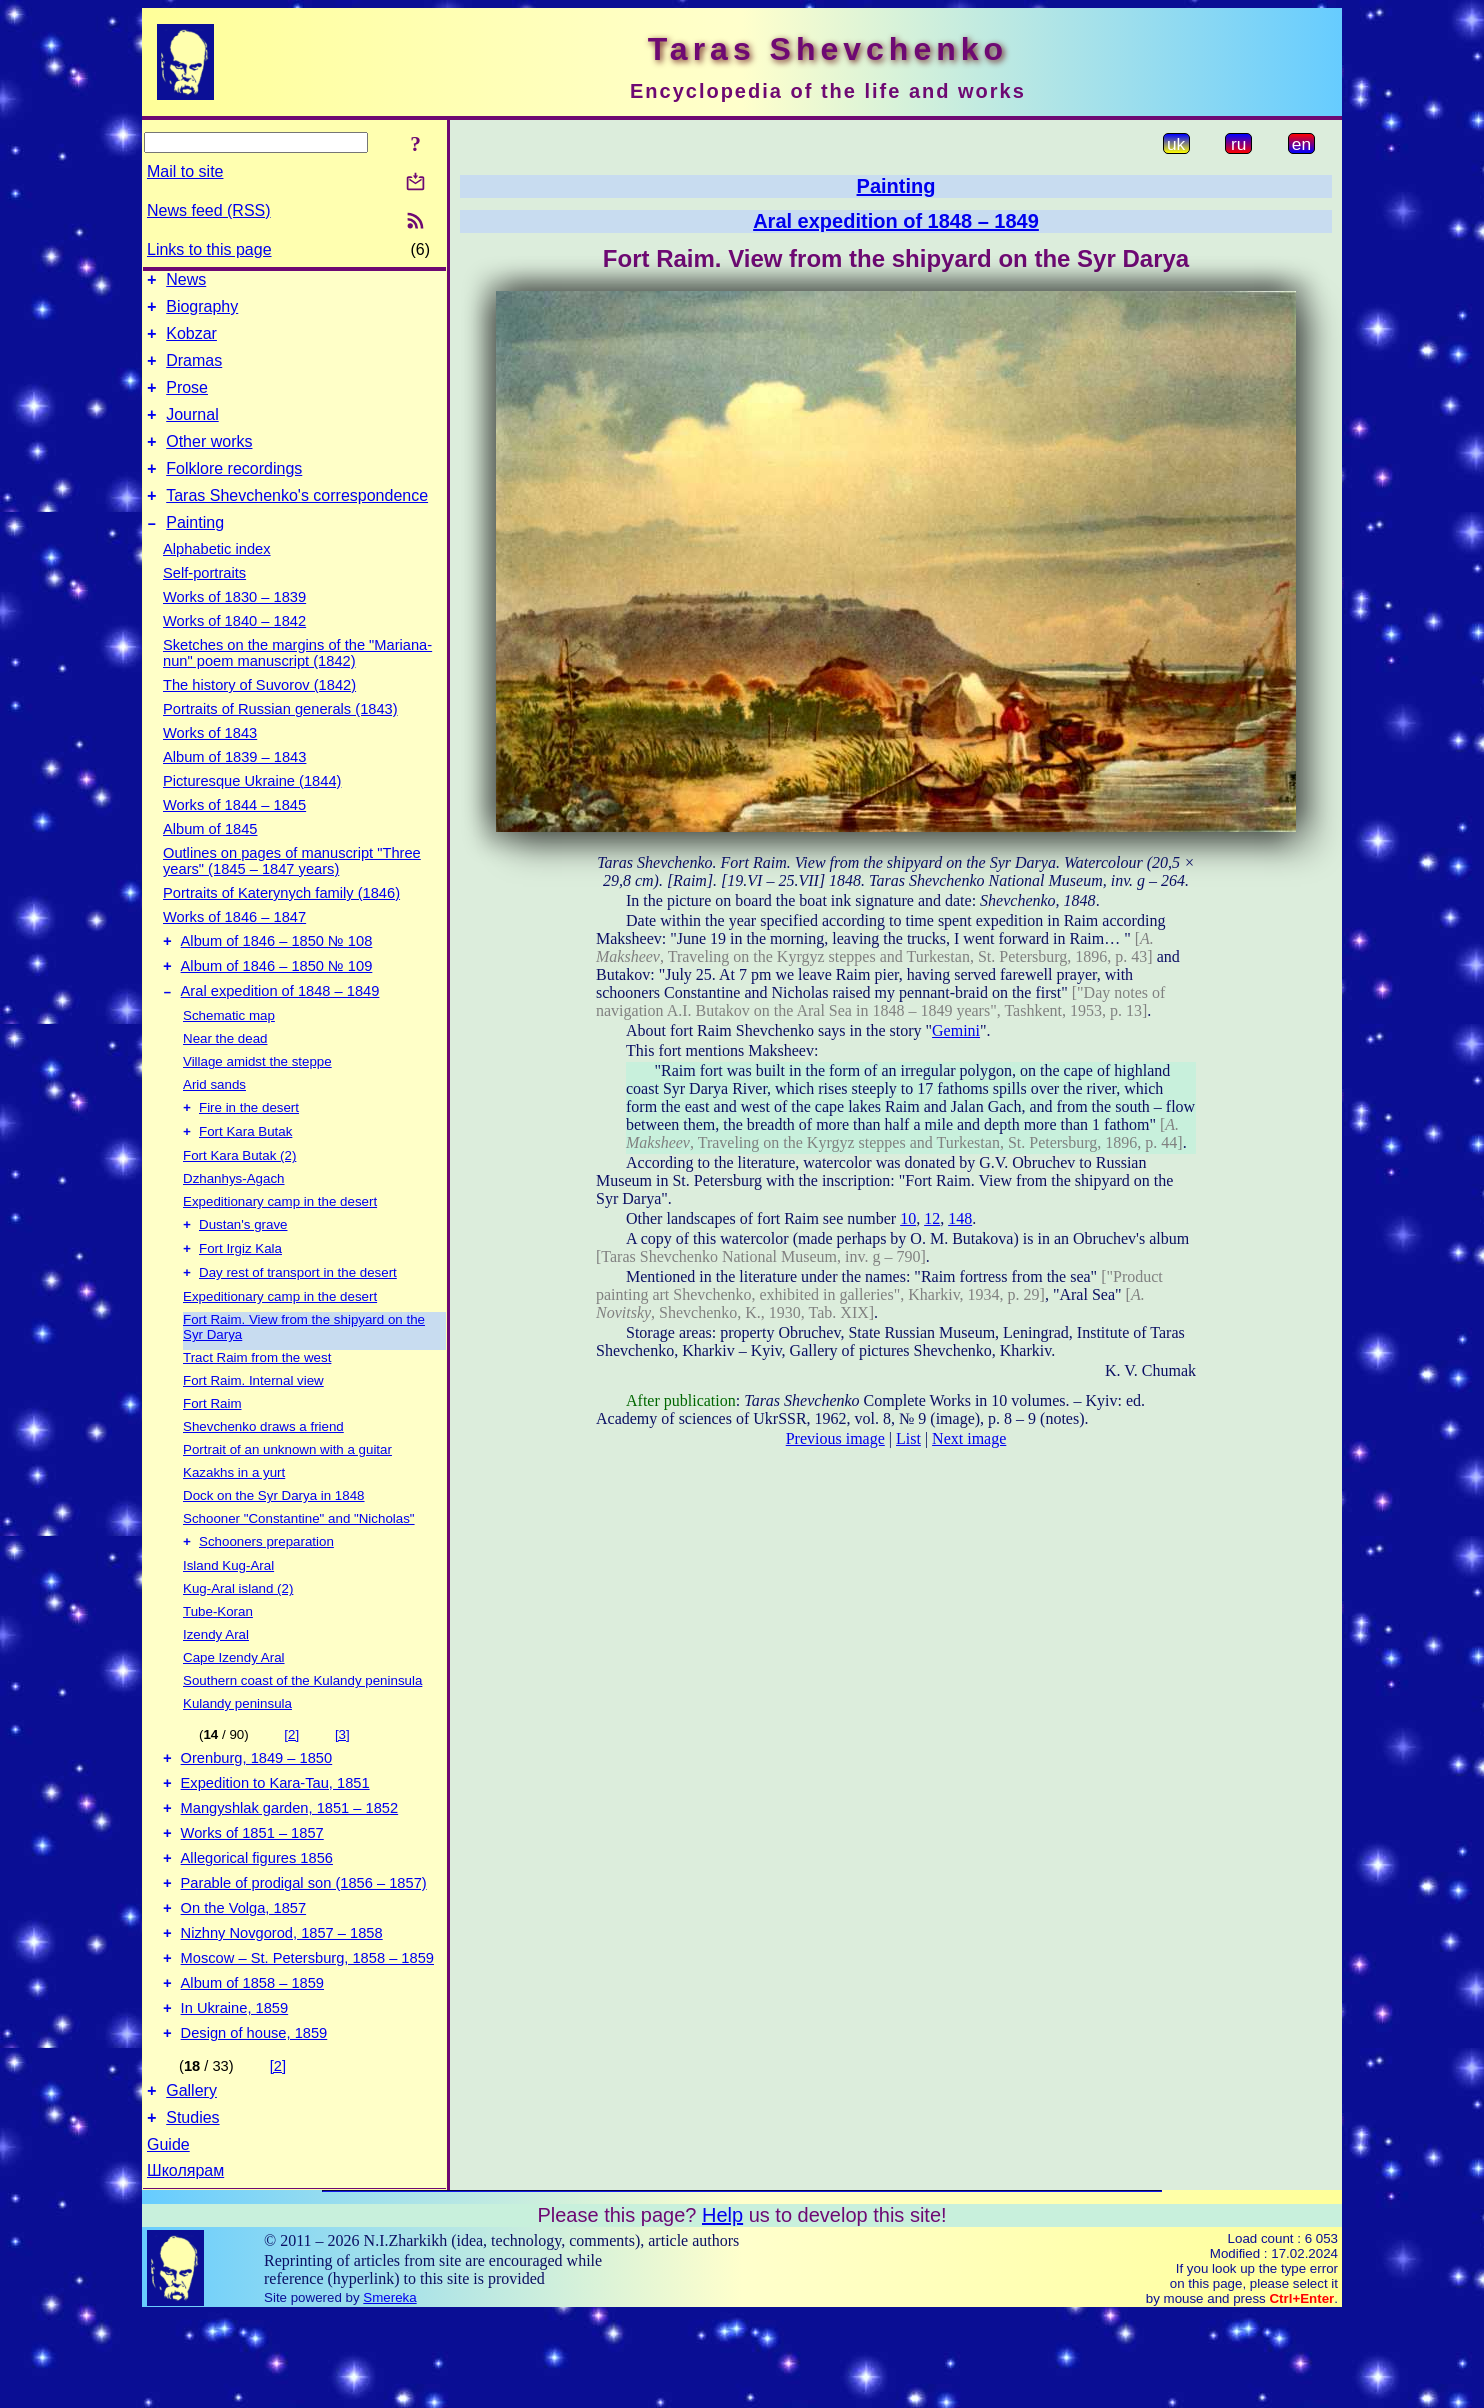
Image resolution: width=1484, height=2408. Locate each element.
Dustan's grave (243, 1269)
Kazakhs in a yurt (234, 1521)
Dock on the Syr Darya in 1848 (274, 1544)
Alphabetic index (217, 579)
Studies (192, 2210)
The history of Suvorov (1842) (259, 715)
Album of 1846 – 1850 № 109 (277, 1002)
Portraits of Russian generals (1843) (280, 739)
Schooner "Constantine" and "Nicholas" (299, 1567)
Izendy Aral (216, 1685)
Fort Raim (212, 1452)
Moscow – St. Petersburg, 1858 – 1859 (307, 2036)
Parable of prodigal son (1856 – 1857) (304, 1952)
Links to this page (209, 249)
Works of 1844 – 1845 (234, 835)
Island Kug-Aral (228, 1616)
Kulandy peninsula (237, 1754)
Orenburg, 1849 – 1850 (257, 1812)
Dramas (194, 372)
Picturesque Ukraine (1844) (252, 811)
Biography (202, 312)
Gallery (191, 2180)
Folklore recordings (234, 492)
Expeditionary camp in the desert (280, 1244)
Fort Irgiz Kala (240, 1295)
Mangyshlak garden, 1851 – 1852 (290, 1868)
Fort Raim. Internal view (253, 1429)
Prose (187, 402)
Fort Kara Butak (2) (239, 1198)
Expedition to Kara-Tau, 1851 (275, 1840)
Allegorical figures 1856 (257, 1924)
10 (908, 1218)
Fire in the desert (249, 1148)
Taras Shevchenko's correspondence (297, 522)
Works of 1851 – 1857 (252, 1896)
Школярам (185, 2263)
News (186, 282)
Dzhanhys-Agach (234, 1221)
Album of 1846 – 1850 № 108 (277, 974)
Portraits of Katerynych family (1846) (281, 923)
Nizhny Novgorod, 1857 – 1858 (282, 2008)
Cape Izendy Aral (234, 1708)
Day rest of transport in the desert (298, 1321)
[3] (342, 1785)
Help (722, 2308)
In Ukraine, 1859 (235, 2092)
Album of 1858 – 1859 (252, 2064)
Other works (209, 462)
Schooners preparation (266, 1592)
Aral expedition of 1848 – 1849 (280, 1030)
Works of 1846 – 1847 (234, 947)
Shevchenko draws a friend (263, 1475)
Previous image (835, 1438)
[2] (291, 1785)
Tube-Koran (218, 1662)
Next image (969, 1438)
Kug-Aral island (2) (238, 1639)
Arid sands (214, 1123)
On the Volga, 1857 (244, 1980)
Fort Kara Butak (245, 1174)
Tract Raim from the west (257, 1406)
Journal (192, 432)
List (908, 1438)
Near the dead (225, 1077)
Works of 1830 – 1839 (234, 627)
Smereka (389, 2390)
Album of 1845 (210, 859)
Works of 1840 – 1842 (234, 651)
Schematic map (229, 1054)
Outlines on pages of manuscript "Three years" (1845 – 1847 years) (292, 891)
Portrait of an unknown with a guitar (287, 1498)
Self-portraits (204, 603)
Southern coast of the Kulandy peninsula (302, 1731)
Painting (195, 552)
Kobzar (191, 342)
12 (932, 1218)
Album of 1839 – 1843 (234, 787)
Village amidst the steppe (257, 1100)
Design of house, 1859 (254, 2120)
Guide (168, 2237)
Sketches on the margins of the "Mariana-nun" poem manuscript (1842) (297, 683)
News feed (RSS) (209, 210)
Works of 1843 (210, 763)
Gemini (956, 1030)
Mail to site (185, 171)
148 (960, 1218)
